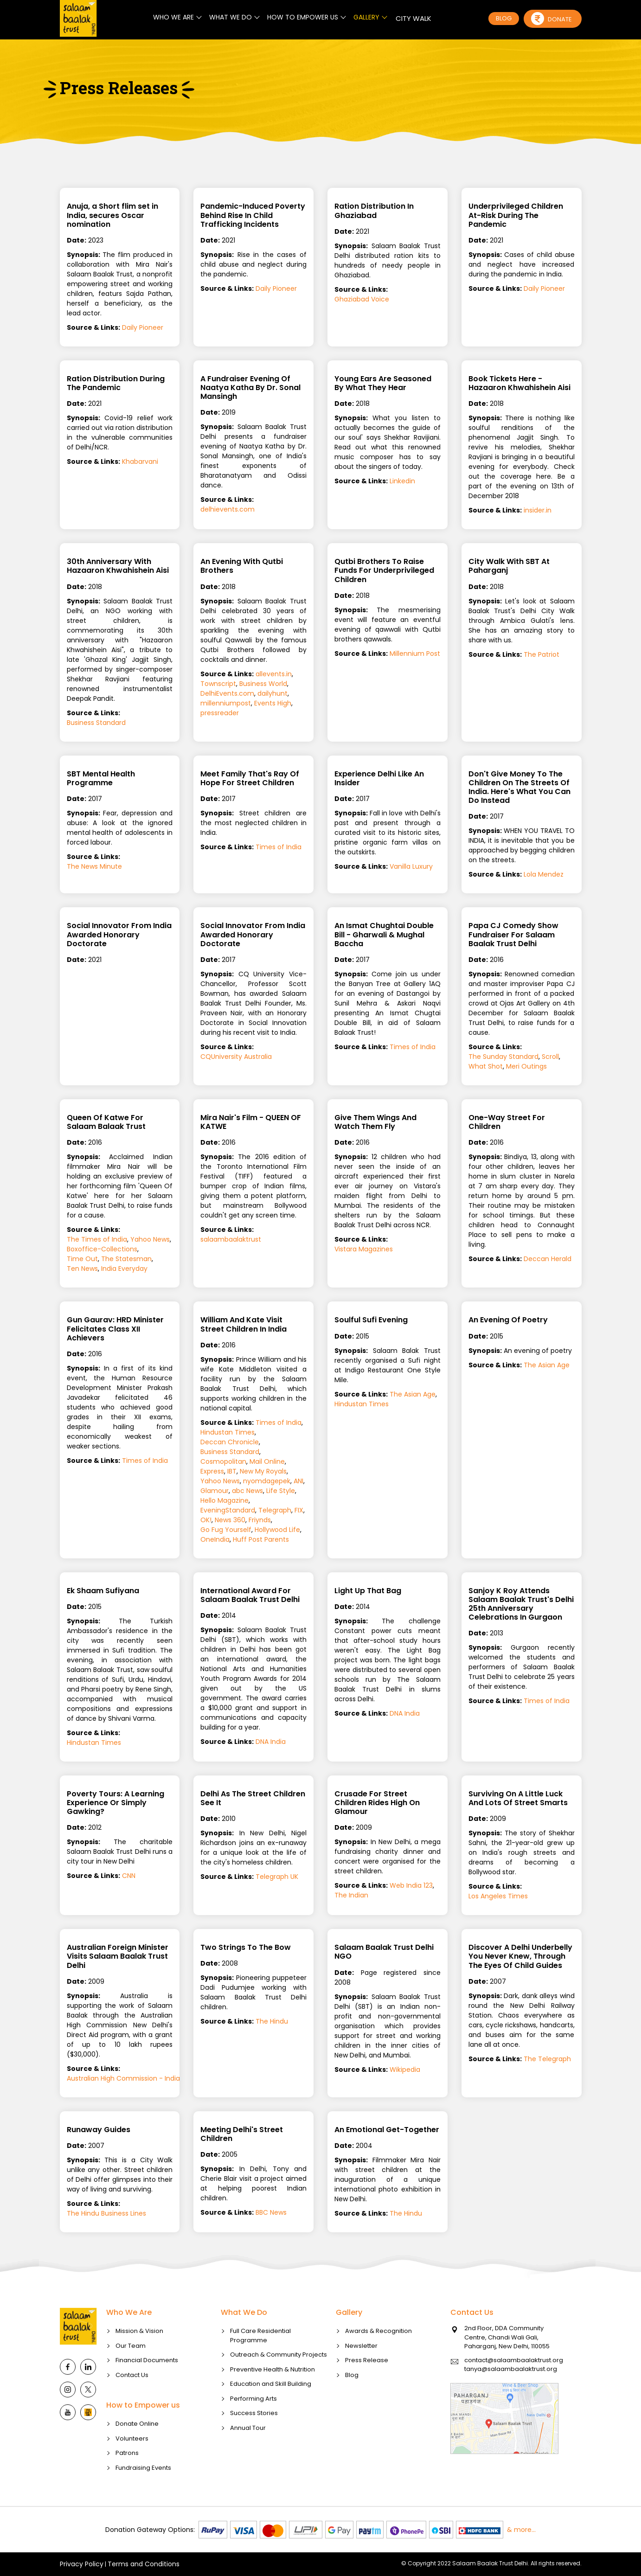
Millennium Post (415, 653)
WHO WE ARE (173, 17)
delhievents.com (227, 509)
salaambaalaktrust (230, 1239)
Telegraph (274, 1510)
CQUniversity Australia (236, 1056)
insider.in (537, 510)
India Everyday (124, 1268)
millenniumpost (225, 703)
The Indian (351, 1895)
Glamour (214, 1490)
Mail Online (267, 1461)
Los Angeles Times (498, 1896)
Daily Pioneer (142, 327)
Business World (263, 683)
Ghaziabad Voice (361, 299)
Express (212, 1471)
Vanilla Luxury (411, 866)
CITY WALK (413, 18)
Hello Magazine (224, 1500)
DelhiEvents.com (227, 693)
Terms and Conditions (143, 2564)
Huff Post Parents (261, 1539)
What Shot (485, 1066)
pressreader (219, 713)
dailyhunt (272, 693)
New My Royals (263, 1471)
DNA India (271, 1741)
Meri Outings (526, 1066)
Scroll (550, 1056)
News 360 (230, 1520)
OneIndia (215, 1539)
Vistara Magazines (363, 1249)
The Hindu (272, 2021)
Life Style (280, 1490)
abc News (247, 1490)
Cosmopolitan (223, 1461)
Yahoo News (150, 1239)
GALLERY (366, 17)
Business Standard (96, 722)
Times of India (278, 847)
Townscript (218, 683)
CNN (128, 1875)
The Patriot (541, 654)
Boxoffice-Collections (102, 1249)
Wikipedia (405, 2069)
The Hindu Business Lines (106, 2213)
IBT (232, 1471)
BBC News (271, 2212)
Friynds (260, 1520)
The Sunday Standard (503, 1056)
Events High (272, 703)
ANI (298, 1481)
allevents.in (274, 674)
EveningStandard (227, 1510)
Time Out (82, 1258)
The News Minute (94, 866)
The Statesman (126, 1258)
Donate (551, 18)
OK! (206, 1520)
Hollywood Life (277, 1529)
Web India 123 (411, 1885)
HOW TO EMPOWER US (302, 17)
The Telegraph (547, 2058)
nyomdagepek (266, 1481)
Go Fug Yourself (225, 1529)
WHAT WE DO (230, 17)
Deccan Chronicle (229, 1442)
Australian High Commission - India (123, 2078)
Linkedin (402, 481)
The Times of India (97, 1239)
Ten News (82, 1268)
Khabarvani (140, 461)
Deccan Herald (547, 1258)
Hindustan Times (227, 1432)
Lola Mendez (544, 874)
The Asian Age (413, 1394)
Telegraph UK (277, 1876)
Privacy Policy (81, 2564)
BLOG (504, 18)
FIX (299, 1510)
